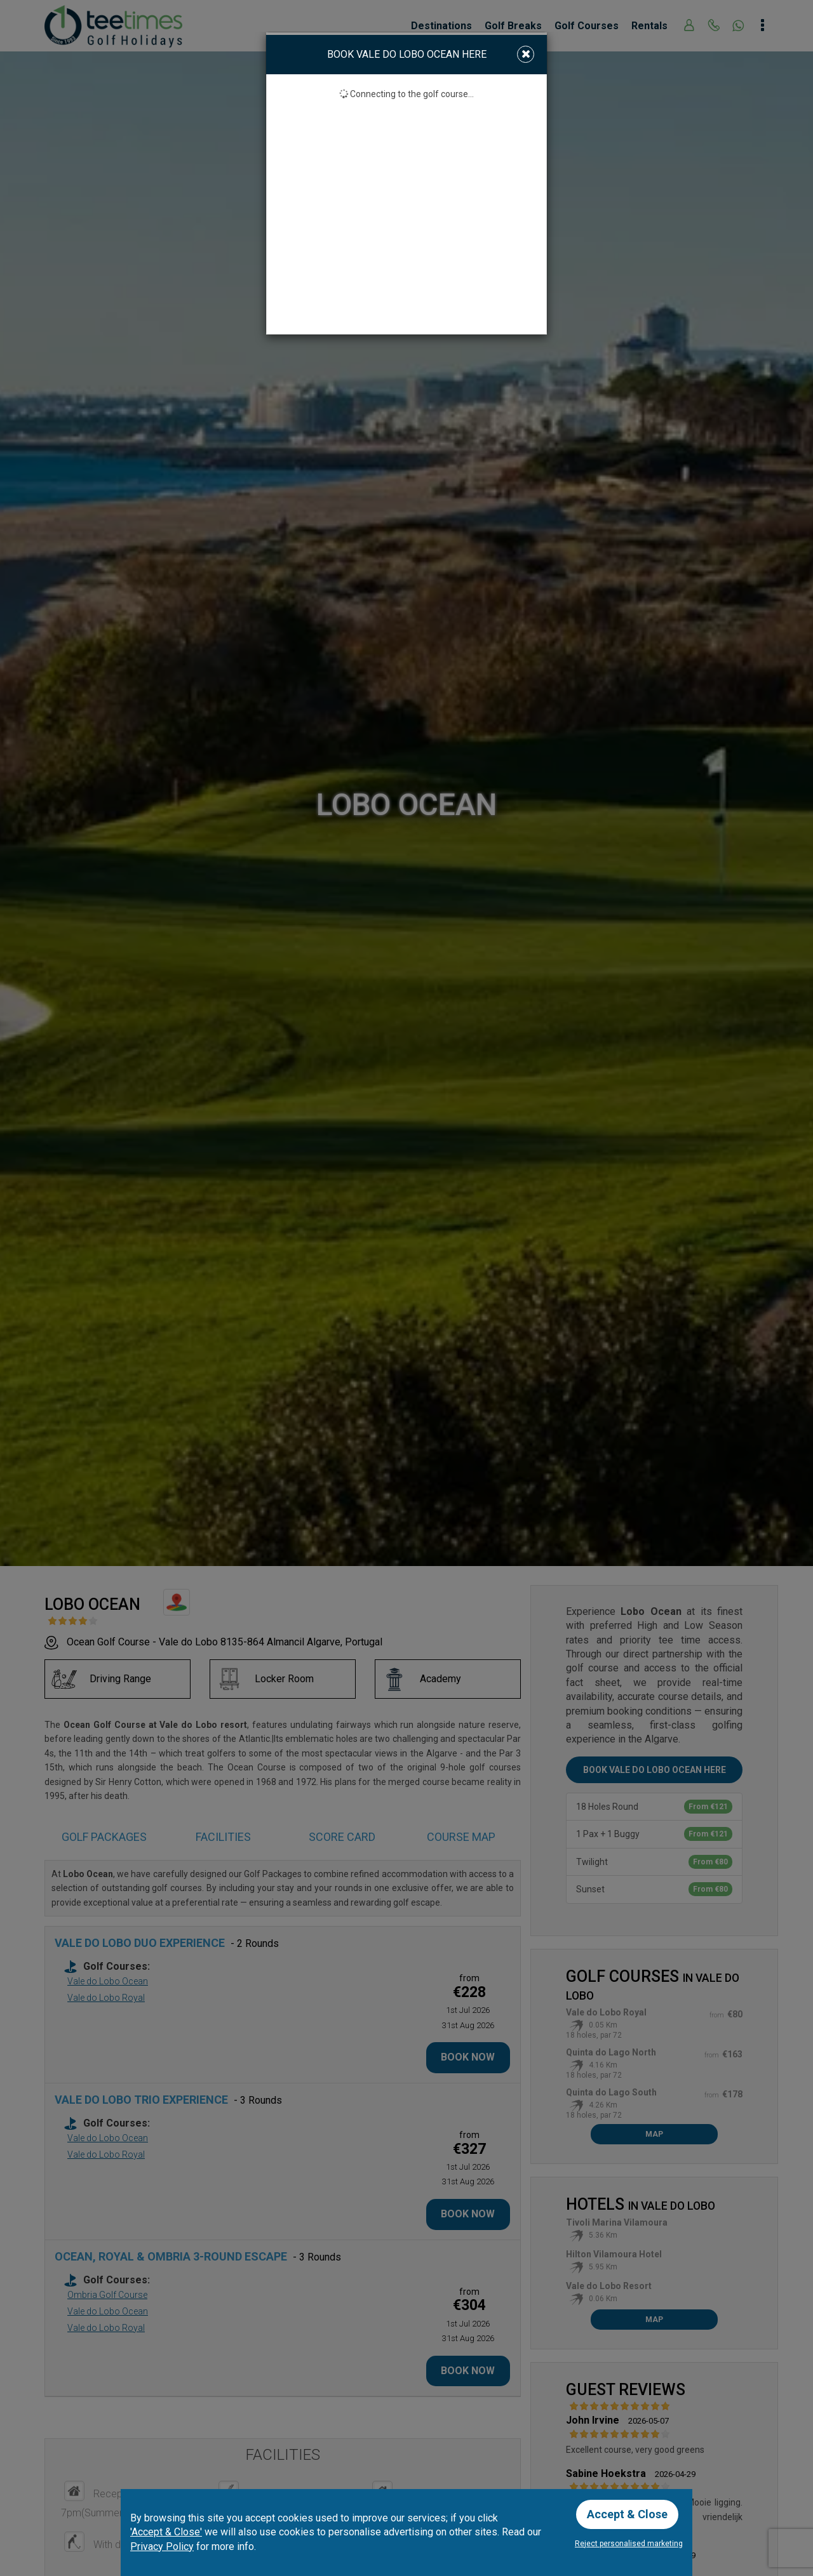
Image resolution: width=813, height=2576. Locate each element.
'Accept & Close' (166, 2532)
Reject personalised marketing (629, 2543)
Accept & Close (627, 2514)
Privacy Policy (162, 2546)
